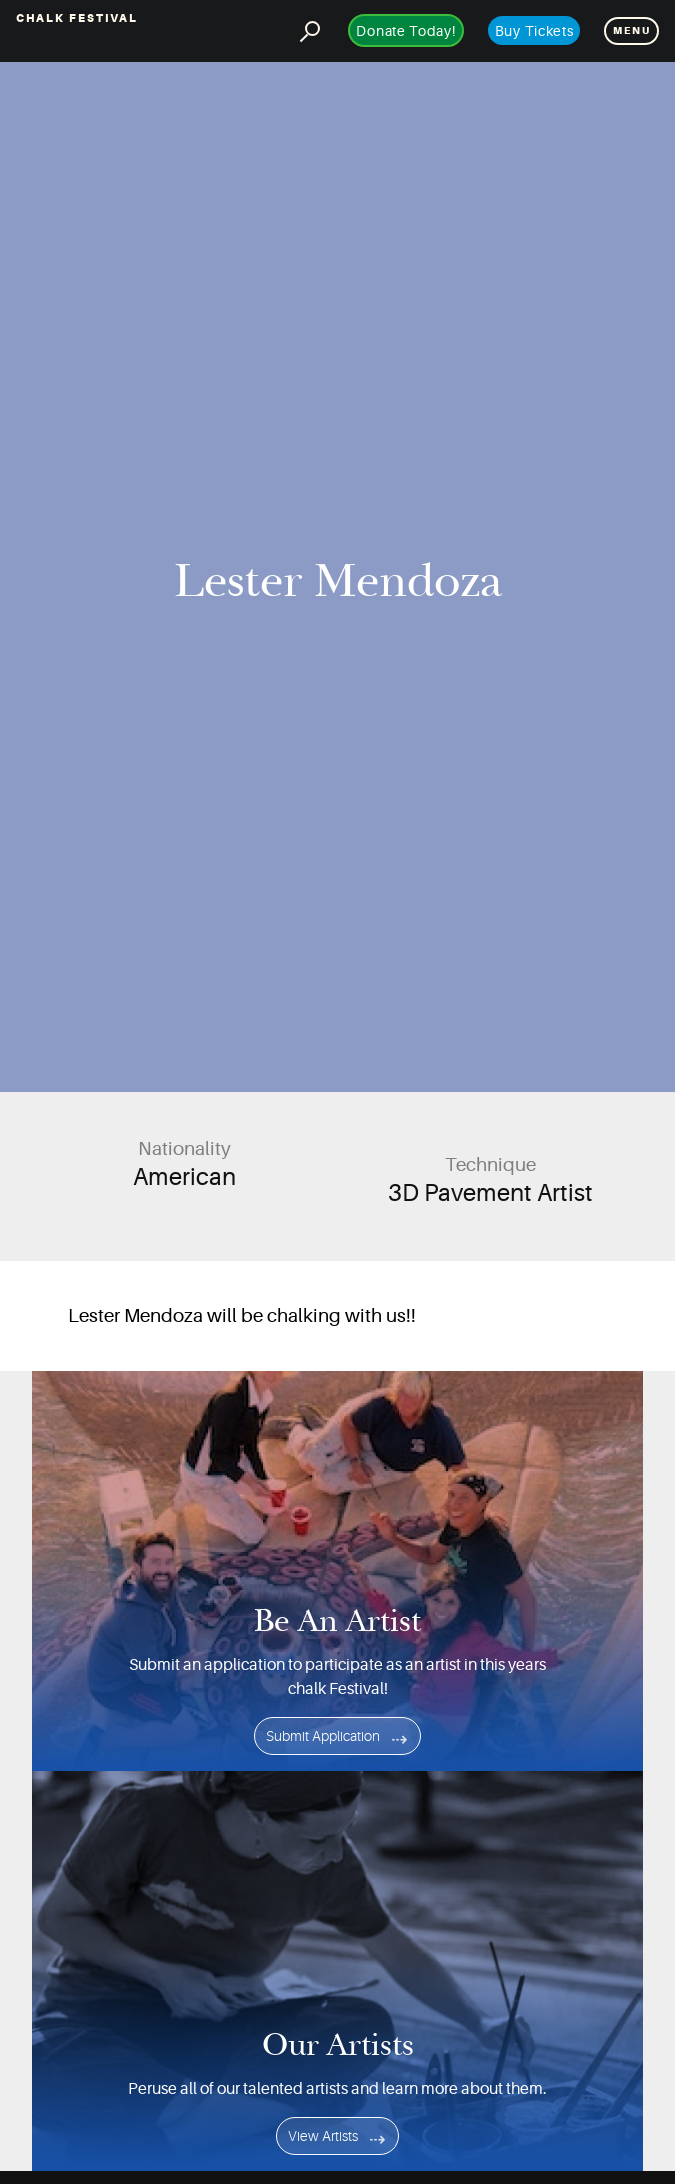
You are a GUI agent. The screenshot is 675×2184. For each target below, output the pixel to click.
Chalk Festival (77, 18)
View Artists (323, 2136)
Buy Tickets (534, 31)
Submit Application (323, 1736)
